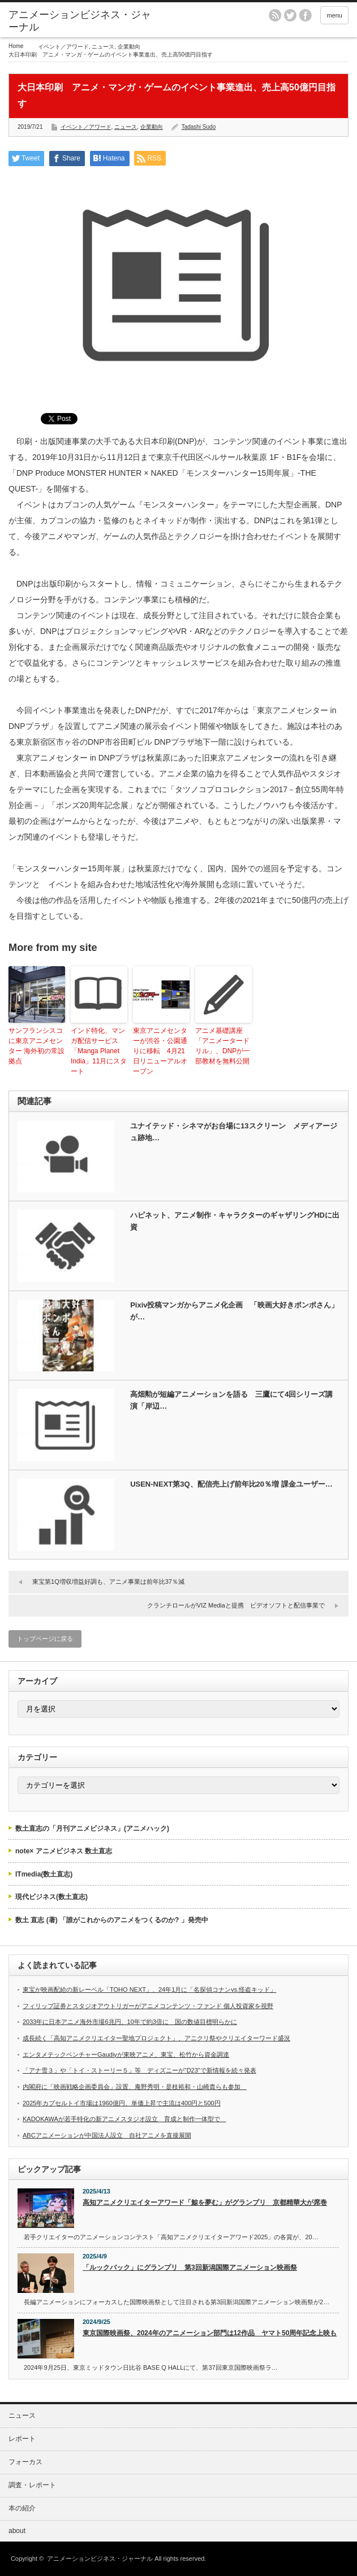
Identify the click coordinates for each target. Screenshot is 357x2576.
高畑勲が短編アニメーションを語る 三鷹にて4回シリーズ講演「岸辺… (231, 1400)
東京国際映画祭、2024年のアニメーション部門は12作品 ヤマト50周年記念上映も (210, 2333)
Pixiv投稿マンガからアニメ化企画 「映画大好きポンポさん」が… (234, 1311)
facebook (305, 15)
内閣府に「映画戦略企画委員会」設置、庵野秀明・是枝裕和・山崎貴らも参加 (135, 2086)
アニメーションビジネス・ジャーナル (79, 21)
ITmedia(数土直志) (43, 1874)
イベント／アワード (63, 47)
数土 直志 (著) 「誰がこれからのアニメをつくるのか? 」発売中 (111, 1920)
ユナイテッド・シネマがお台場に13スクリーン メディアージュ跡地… (233, 1132)
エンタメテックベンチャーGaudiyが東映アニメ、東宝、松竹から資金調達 (126, 2054)
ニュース (103, 47)
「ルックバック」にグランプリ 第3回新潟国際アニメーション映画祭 (190, 2267)
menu (334, 15)
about (16, 2531)
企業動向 (129, 47)
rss (275, 15)
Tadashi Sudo (199, 127)
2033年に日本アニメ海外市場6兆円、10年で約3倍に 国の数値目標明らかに (130, 2021)
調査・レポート (32, 2485)
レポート (22, 2439)
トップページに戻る (45, 1638)
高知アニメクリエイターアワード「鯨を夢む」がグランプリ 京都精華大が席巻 (205, 2202)
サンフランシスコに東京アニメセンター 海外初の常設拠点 (36, 1046)
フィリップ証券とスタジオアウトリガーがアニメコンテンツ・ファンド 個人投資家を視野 (148, 2005)
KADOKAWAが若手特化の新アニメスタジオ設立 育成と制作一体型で (124, 2118)
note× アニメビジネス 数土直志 (63, 1851)
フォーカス (25, 2462)
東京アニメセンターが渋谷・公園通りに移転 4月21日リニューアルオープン (160, 1051)
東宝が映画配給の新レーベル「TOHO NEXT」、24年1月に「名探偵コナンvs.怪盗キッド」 (149, 1989)
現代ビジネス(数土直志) (51, 1897)
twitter (290, 15)
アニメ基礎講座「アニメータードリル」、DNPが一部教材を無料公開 (222, 1046)
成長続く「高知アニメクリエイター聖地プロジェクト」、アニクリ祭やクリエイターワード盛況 (156, 2038)
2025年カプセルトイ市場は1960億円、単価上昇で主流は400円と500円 (122, 2103)
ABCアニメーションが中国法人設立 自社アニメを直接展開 (107, 2135)
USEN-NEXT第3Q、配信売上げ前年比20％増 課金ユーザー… (231, 1484)
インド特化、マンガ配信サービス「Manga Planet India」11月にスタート (99, 1051)
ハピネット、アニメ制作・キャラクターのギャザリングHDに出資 (234, 1221)
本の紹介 (22, 2508)
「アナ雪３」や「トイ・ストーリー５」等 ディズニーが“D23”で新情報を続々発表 (139, 2070)
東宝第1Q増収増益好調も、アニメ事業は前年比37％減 (108, 1581)
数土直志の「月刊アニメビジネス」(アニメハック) (92, 1828)
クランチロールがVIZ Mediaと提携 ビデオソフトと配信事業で (236, 1605)
